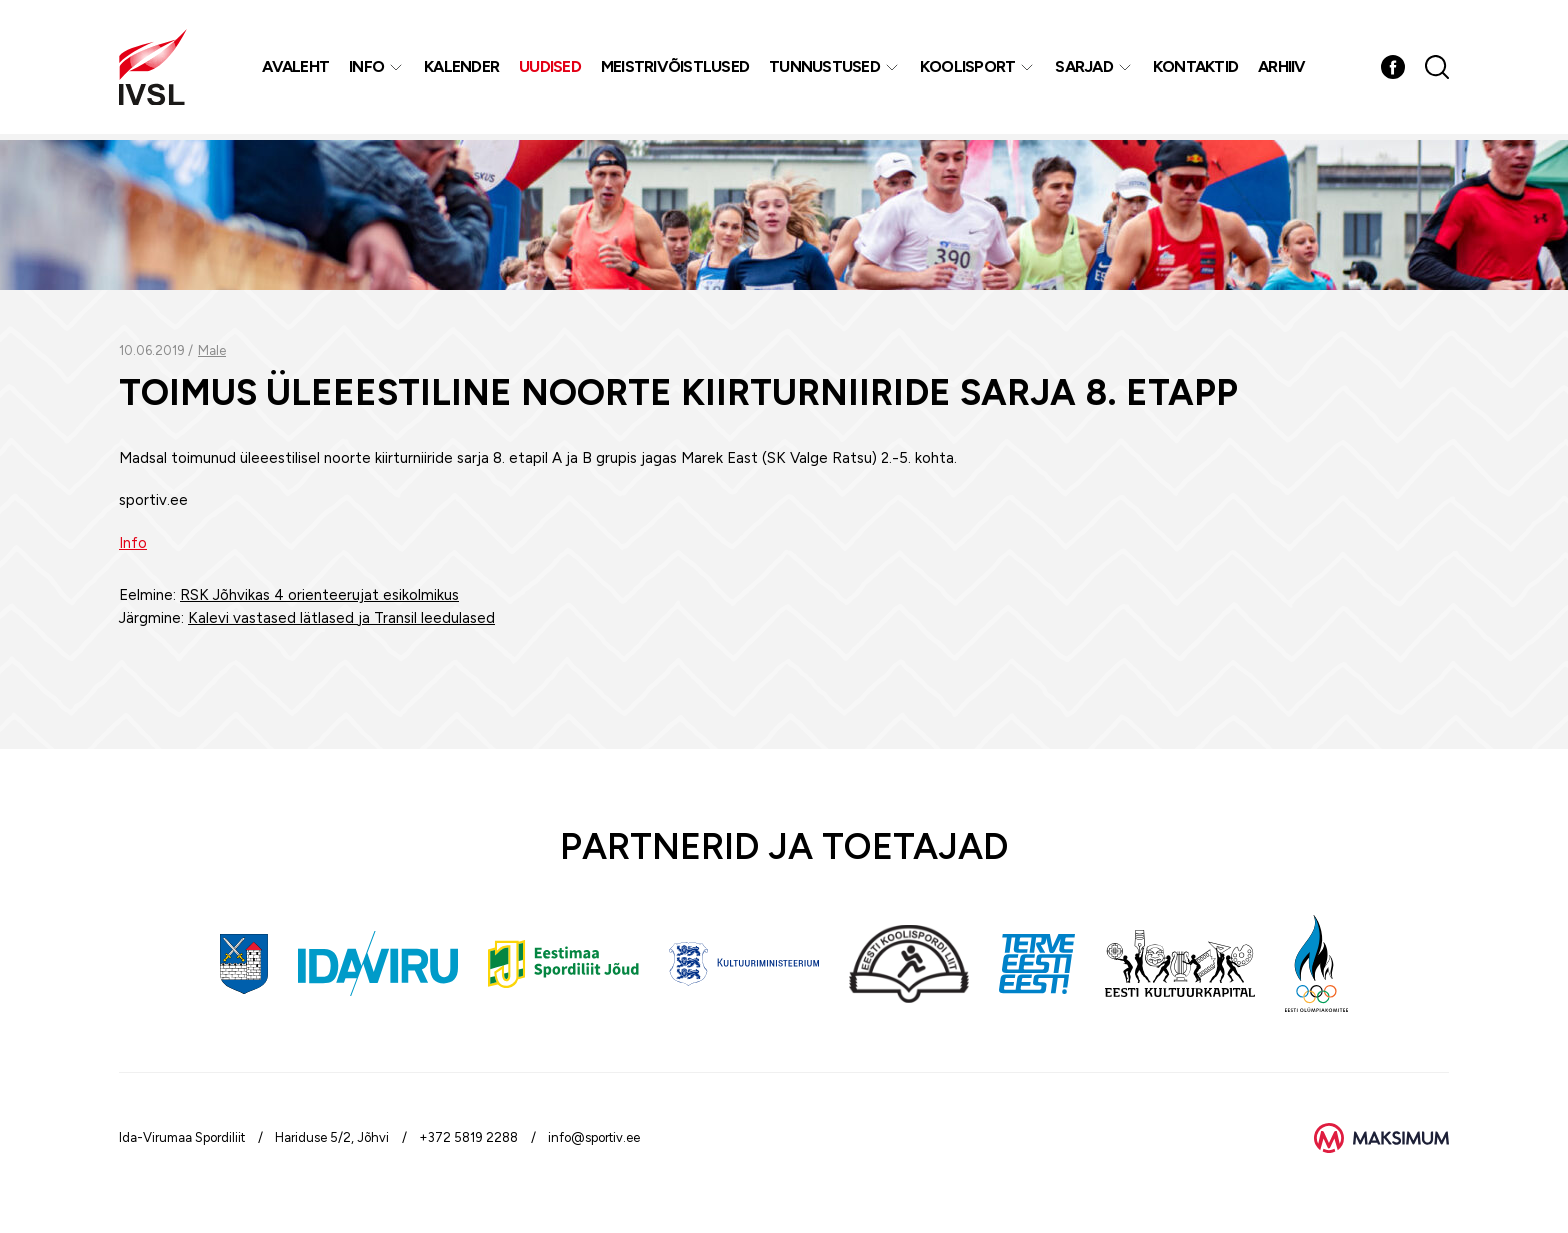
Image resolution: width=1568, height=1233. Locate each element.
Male (212, 350)
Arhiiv (1283, 69)
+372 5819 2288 (468, 1137)
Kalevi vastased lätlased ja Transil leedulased (341, 618)
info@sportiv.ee (594, 1137)
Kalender (462, 69)
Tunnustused (825, 69)
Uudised (551, 69)
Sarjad (1085, 69)
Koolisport (969, 69)
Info (367, 69)
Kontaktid (1196, 69)
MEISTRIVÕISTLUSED (676, 69)
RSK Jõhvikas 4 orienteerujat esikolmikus (319, 595)
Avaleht (296, 69)
